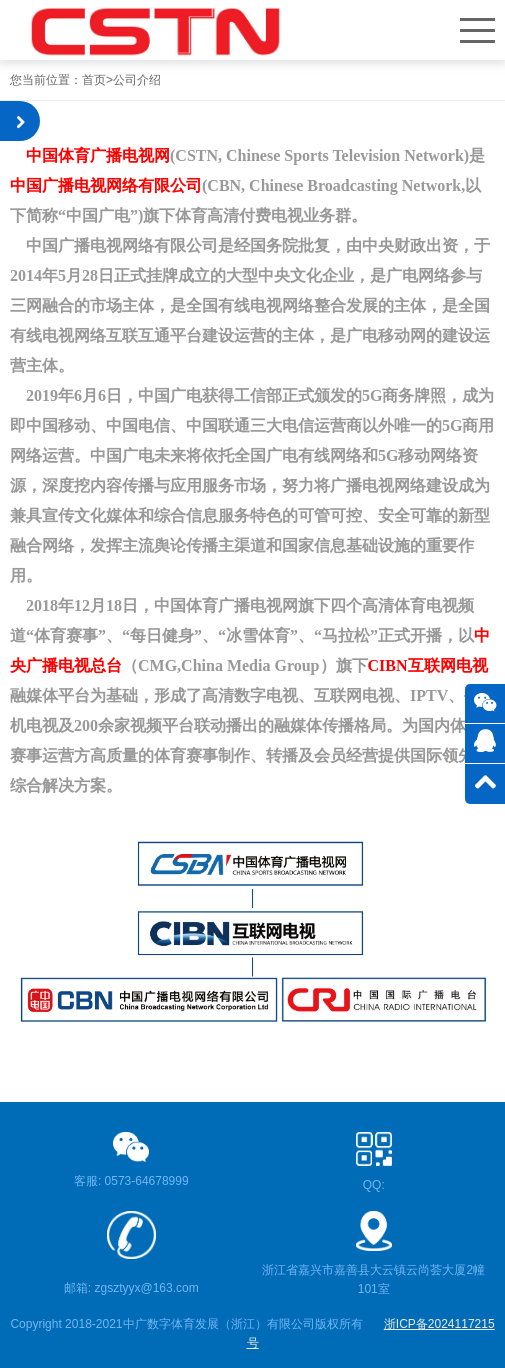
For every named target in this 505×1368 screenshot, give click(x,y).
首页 (94, 80)
